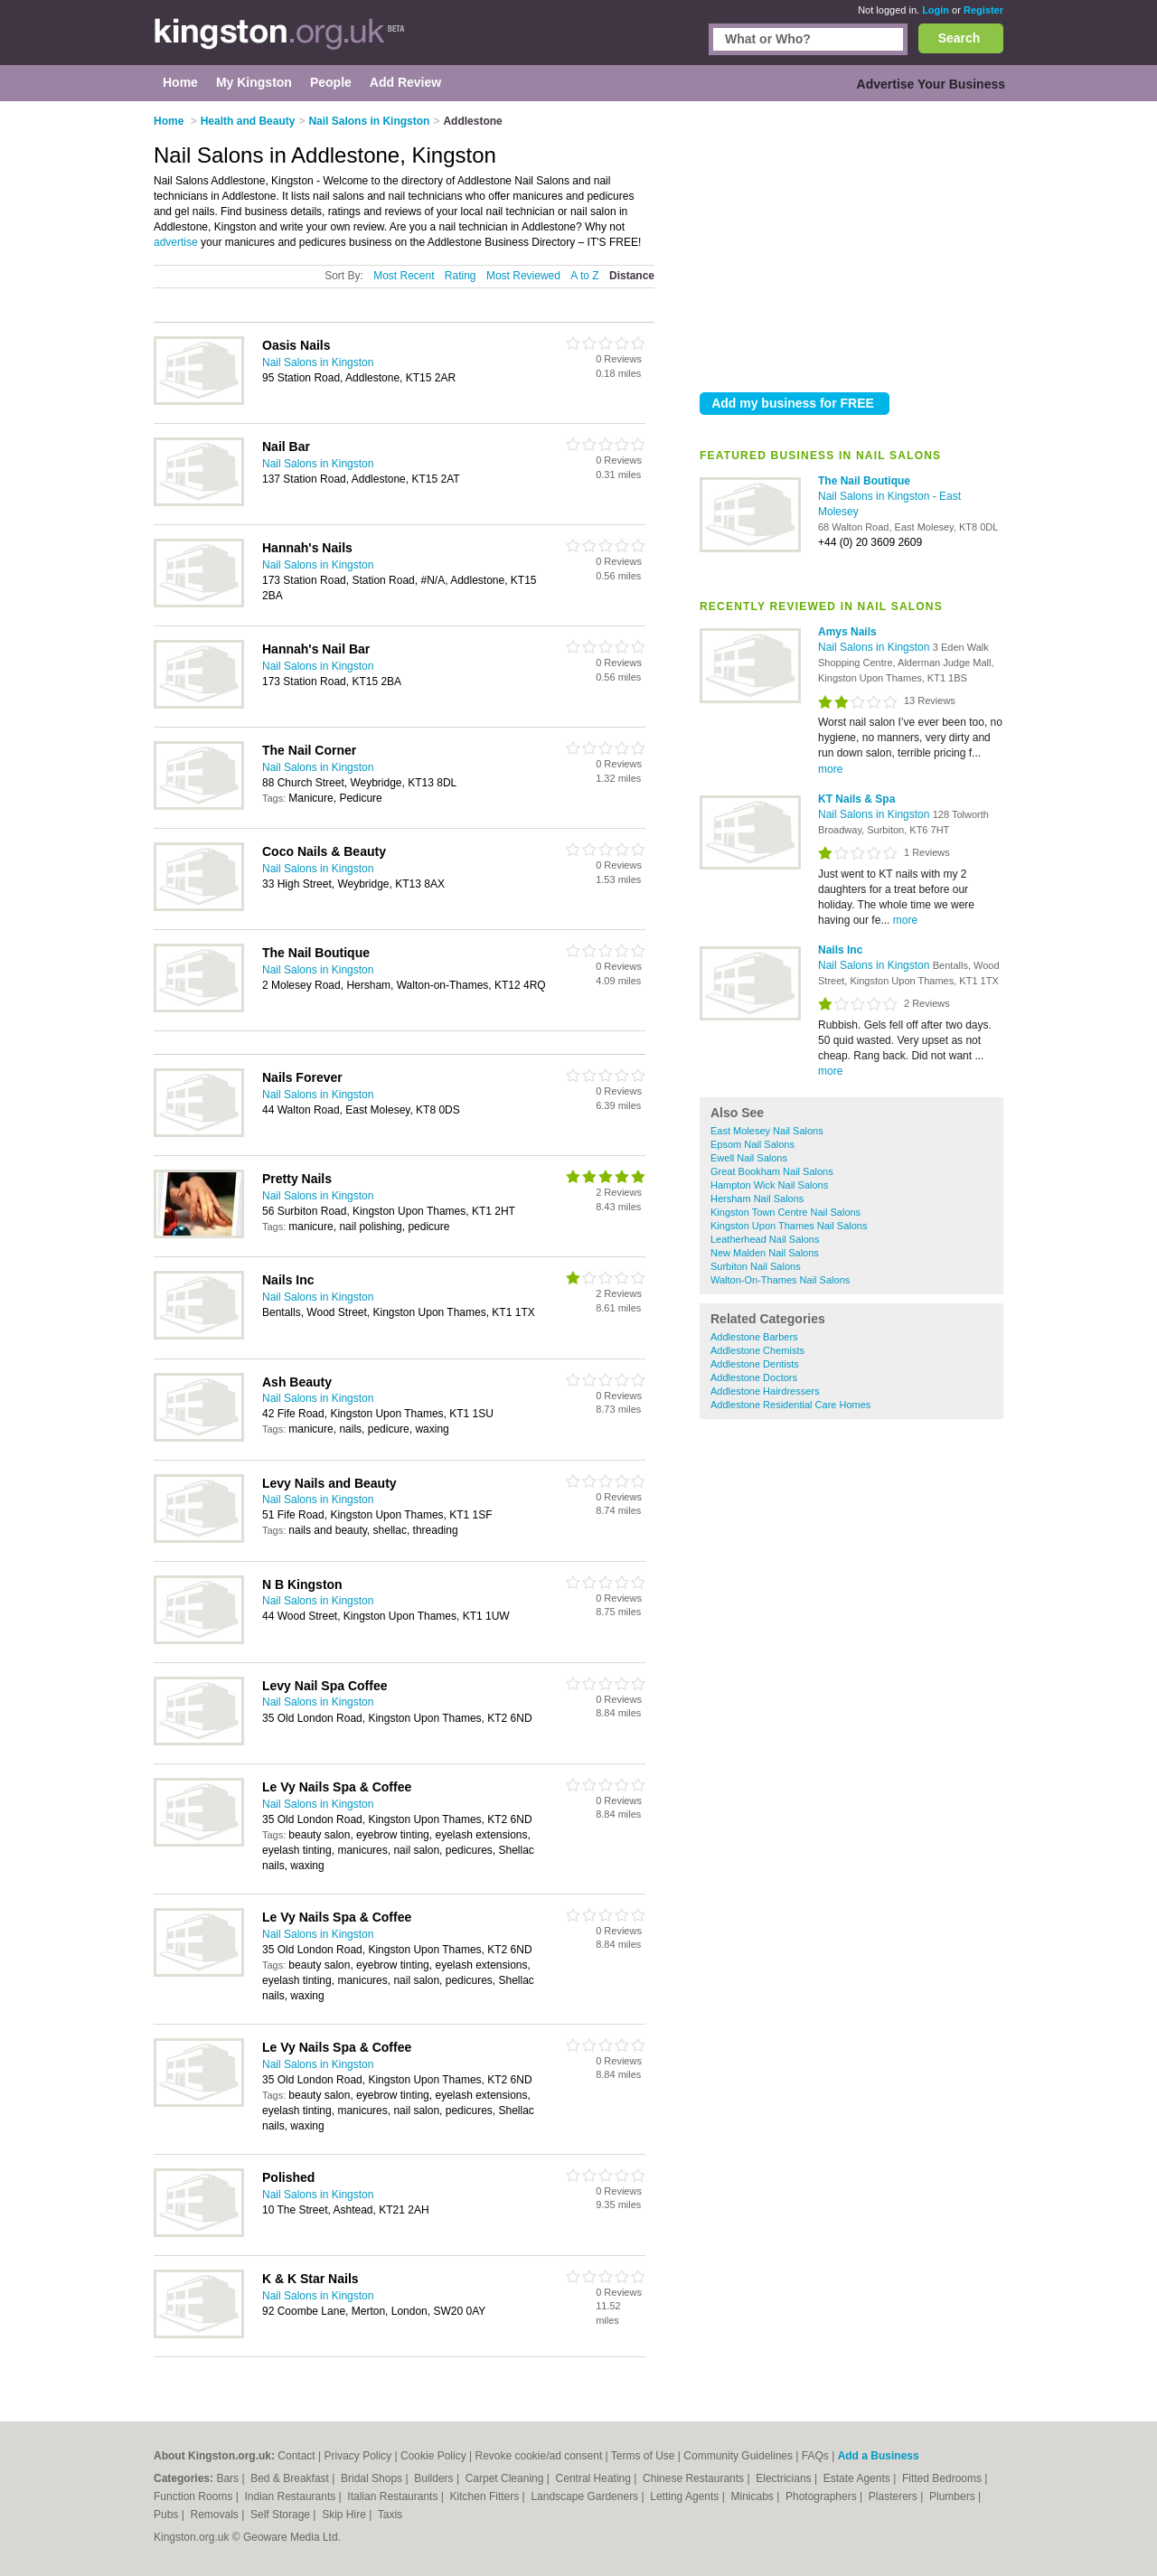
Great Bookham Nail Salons (771, 1171)
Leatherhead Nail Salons (764, 1239)
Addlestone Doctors (753, 1377)
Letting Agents (685, 2496)
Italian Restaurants (393, 2496)
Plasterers (894, 2496)
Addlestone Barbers (754, 1336)
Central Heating (595, 2478)
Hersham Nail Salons (757, 1198)
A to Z (584, 275)
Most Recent (403, 275)
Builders (435, 2478)
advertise (176, 242)
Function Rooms (195, 2496)
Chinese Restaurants (695, 2478)
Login (935, 10)
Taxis (390, 2514)
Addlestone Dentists (754, 1364)
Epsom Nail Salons (752, 1144)
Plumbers (953, 2496)
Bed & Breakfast (291, 2478)
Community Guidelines (738, 2455)
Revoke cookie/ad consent (538, 2455)
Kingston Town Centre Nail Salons (785, 1212)
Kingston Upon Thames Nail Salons (788, 1225)
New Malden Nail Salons (764, 1252)
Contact (296, 2455)
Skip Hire (345, 2514)
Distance (631, 275)
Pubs (168, 2514)
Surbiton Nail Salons (755, 1266)
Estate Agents (858, 2478)
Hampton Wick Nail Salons (769, 1185)
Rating (460, 275)
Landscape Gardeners (586, 2496)
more (830, 769)
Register (983, 10)
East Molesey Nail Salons (766, 1130)
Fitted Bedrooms (943, 2478)
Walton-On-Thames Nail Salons (780, 1279)
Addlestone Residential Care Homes (790, 1404)
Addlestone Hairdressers (764, 1391)
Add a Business (878, 2455)
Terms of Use (643, 2455)
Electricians (785, 2478)
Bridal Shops (373, 2478)
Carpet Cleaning (506, 2478)
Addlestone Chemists (757, 1350)
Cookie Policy (433, 2455)
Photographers (822, 2496)
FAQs (815, 2455)
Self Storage (281, 2514)
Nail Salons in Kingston (875, 496)
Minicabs (753, 2496)
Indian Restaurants (292, 2496)
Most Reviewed (523, 275)
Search (959, 38)
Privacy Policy (357, 2455)
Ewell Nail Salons (748, 1157)
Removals (215, 2514)
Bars (228, 2478)
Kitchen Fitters (486, 2496)
